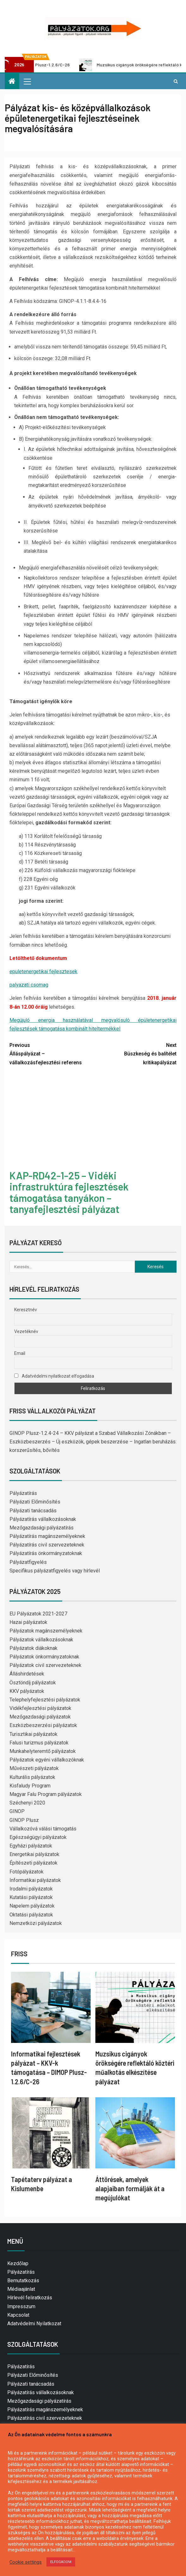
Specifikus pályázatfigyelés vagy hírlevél (54, 1571)
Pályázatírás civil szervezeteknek (46, 1545)
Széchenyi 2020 (27, 1803)
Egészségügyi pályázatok (38, 1837)
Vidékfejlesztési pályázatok (40, 1708)
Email (19, 1353)
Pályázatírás (23, 1493)
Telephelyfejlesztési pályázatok (44, 1700)
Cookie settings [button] (25, 2562)
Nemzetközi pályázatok (35, 1923)
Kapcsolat (18, 2315)
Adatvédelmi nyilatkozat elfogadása (54, 1376)
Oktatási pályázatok (31, 1915)
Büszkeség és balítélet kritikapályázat (135, 1053)
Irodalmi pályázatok (31, 1889)
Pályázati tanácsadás (33, 1511)
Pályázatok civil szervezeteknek (45, 1665)
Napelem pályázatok (32, 1906)
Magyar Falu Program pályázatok (45, 1794)
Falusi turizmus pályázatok (39, 1743)
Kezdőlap (17, 2263)
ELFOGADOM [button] (60, 2562)
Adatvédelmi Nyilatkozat (34, 2324)
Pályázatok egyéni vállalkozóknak (46, 1760)
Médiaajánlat (21, 2289)
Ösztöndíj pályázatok (32, 1683)
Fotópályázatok (26, 1872)
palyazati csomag (28, 985)
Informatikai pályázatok (35, 1880)
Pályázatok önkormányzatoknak (44, 1657)
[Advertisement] (93, 1119)
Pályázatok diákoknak (33, 1648)
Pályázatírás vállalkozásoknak (42, 1519)
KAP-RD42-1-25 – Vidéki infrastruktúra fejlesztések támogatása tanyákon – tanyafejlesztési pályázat (69, 1192)
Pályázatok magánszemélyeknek (45, 1631)
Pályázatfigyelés (28, 1562)
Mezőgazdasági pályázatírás (41, 1528)
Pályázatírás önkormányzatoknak (45, 1553)
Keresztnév (25, 1309)
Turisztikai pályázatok (33, 1734)
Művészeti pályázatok (34, 1768)
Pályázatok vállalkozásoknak (41, 1640)
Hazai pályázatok (28, 1622)
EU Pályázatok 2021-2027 (38, 1614)
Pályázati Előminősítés (34, 1502)
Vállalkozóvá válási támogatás (42, 1829)
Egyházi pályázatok (30, 1846)
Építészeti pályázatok (33, 1863)
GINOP (17, 1811)
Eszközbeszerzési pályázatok (43, 1725)
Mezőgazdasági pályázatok (40, 1717)
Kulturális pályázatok (32, 1777)
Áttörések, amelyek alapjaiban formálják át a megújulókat (130, 2188)
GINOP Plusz (24, 1820)
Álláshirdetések (26, 1674)
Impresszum (21, 2306)
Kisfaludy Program (30, 1786)
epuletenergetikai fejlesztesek (43, 971)
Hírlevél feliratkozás (29, 2298)
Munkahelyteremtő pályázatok (42, 1751)
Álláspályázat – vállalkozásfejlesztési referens (51, 1053)
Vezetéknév (26, 1331)
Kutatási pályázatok (31, 1897)
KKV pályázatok (26, 1691)
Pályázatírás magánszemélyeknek (47, 1536)
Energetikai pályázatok (34, 1854)
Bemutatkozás (23, 2281)
